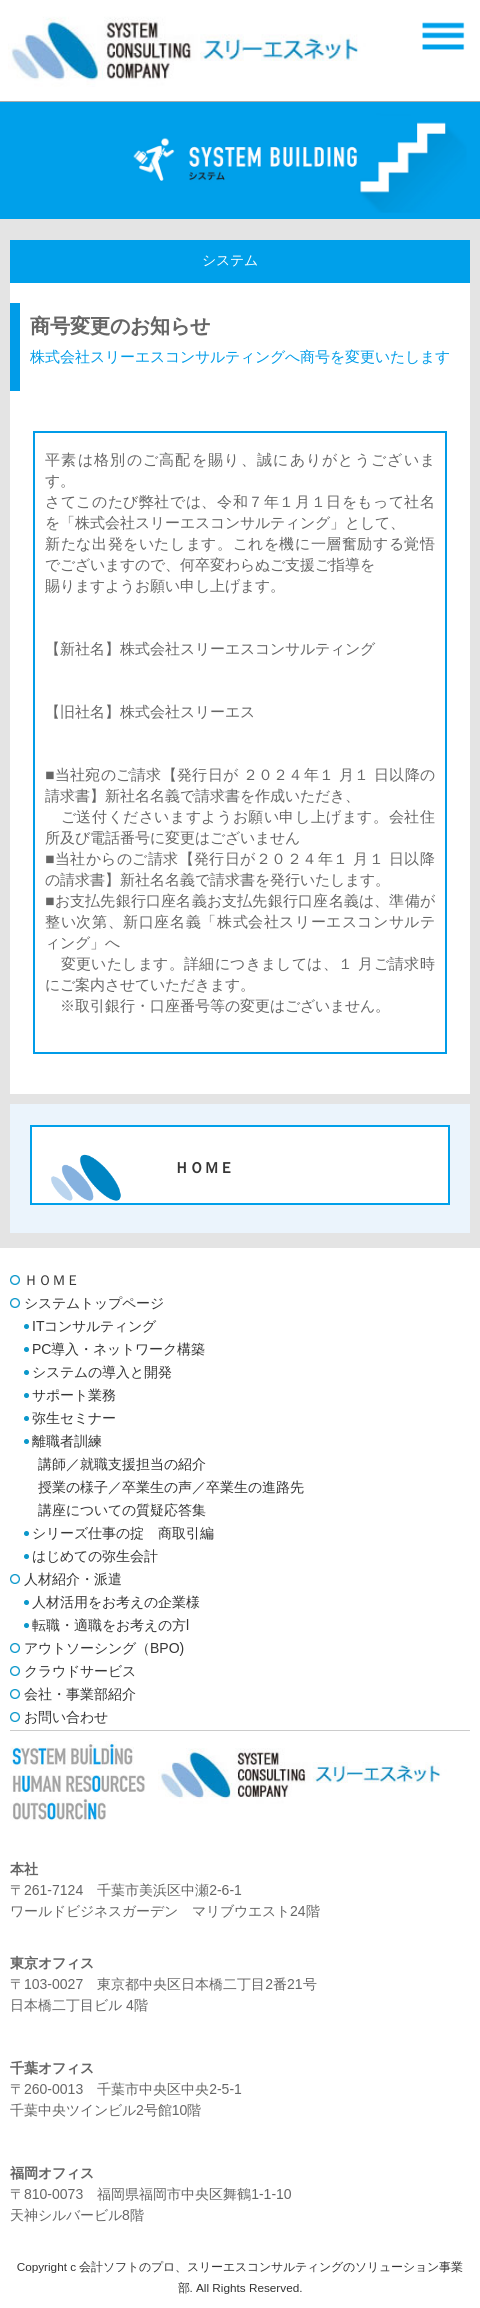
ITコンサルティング (94, 1326)
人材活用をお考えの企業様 (116, 1602)
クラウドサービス (80, 1671)
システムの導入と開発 (102, 1372)
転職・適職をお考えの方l (110, 1625)
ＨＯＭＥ (52, 1280)
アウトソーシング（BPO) (104, 1648)
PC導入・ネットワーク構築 (118, 1349)
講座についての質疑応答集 (122, 1510)
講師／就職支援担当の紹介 (122, 1464)
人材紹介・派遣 (73, 1579)
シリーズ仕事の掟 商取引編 (123, 1533)
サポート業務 (74, 1395)
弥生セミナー (74, 1418)
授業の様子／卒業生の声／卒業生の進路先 (171, 1487)
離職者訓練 (67, 1441)
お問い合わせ (66, 1717)
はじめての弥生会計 (95, 1556)
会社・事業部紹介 (80, 1694)
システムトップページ (94, 1303)
